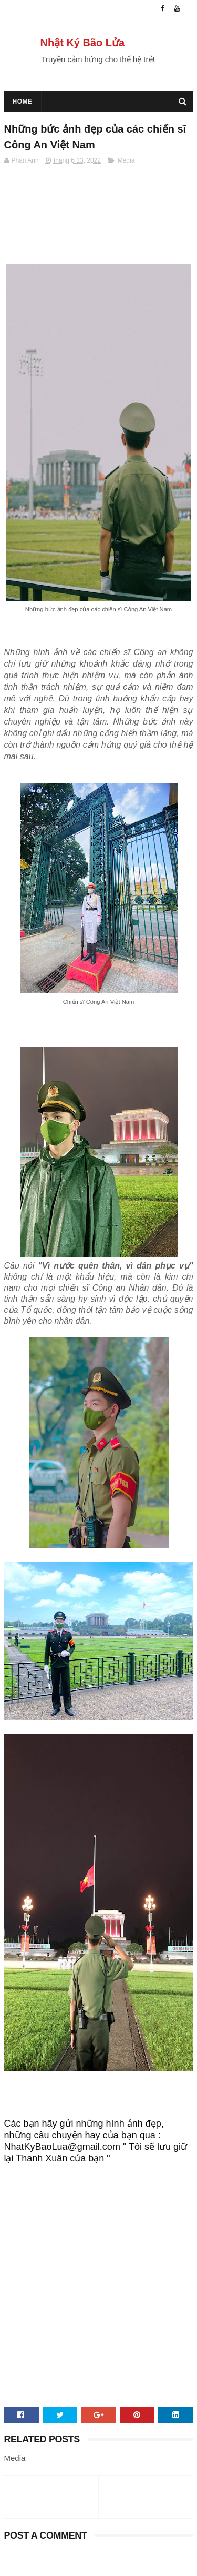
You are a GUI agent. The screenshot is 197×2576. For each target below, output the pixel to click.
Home (23, 101)
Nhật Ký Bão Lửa (82, 42)
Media (126, 160)
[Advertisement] (98, 2298)
